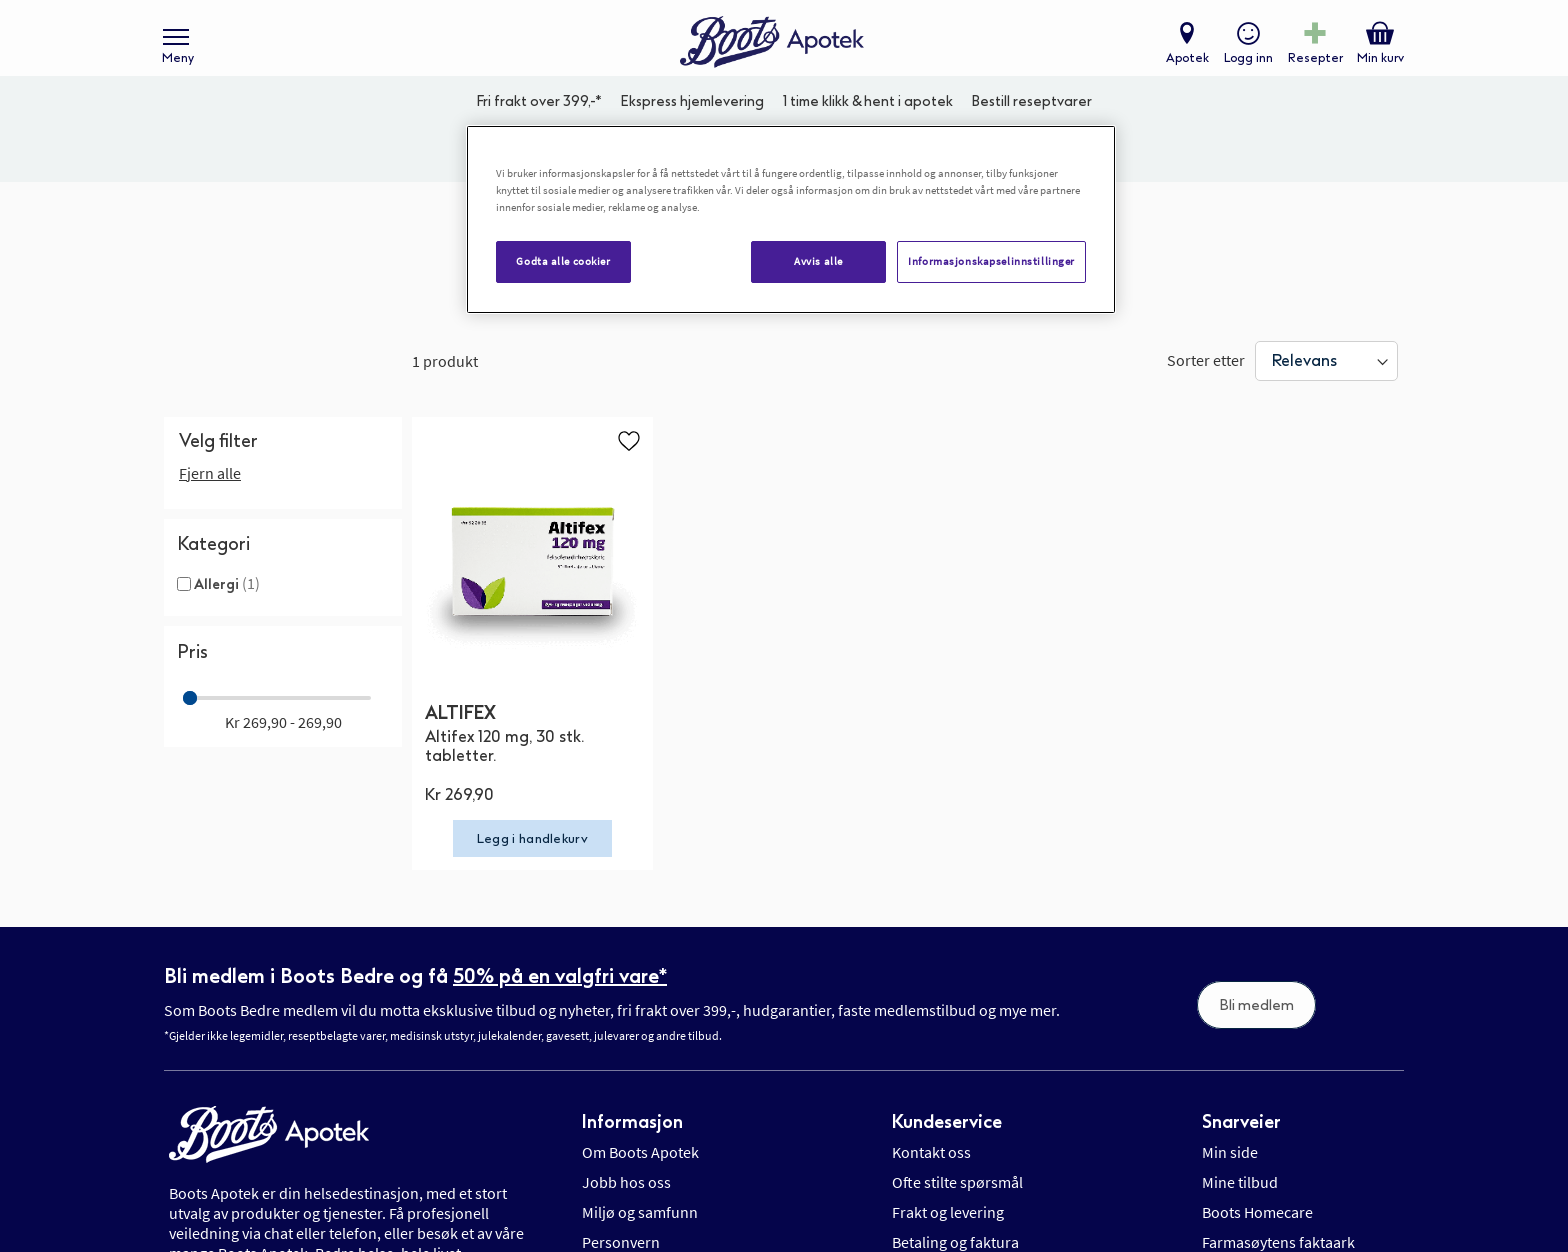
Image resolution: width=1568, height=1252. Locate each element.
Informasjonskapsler (652, 1009)
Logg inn (1244, 66)
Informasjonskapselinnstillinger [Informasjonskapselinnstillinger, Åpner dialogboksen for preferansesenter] (991, 261)
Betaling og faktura (955, 979)
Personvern (621, 979)
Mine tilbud (1240, 919)
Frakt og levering (948, 949)
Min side (1230, 889)
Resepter (1311, 66)
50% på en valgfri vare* (560, 714)
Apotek (1183, 66)
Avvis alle (818, 261)
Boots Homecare (1257, 949)
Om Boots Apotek (640, 889)
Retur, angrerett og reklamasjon (998, 1009)
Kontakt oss (931, 889)
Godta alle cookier (563, 261)
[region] (791, 219)
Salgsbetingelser (1258, 1009)
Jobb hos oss (626, 919)
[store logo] (774, 50)
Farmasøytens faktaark (1278, 979)
